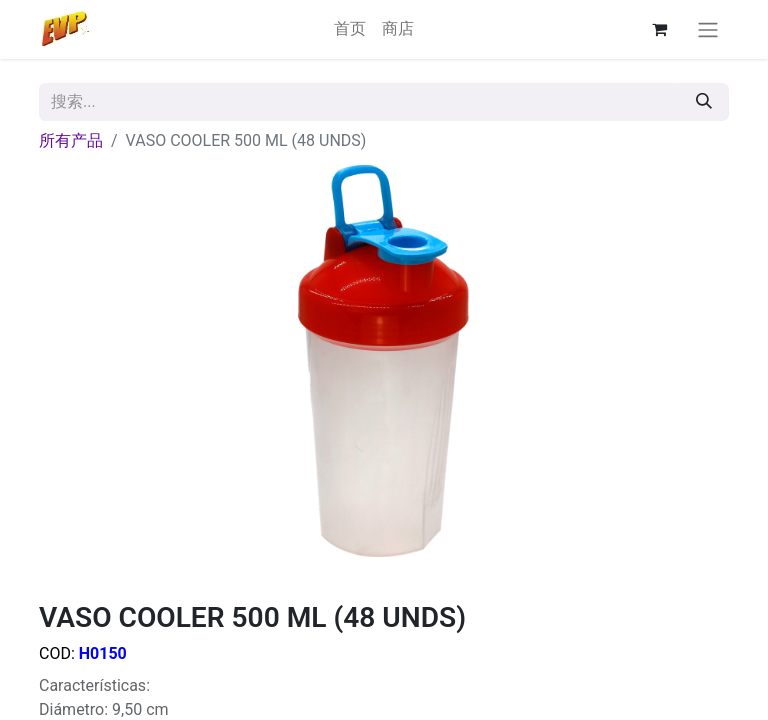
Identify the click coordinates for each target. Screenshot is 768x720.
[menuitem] (350, 29)
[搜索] (704, 102)
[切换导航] (708, 29)
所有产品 (71, 140)
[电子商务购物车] (659, 29)
